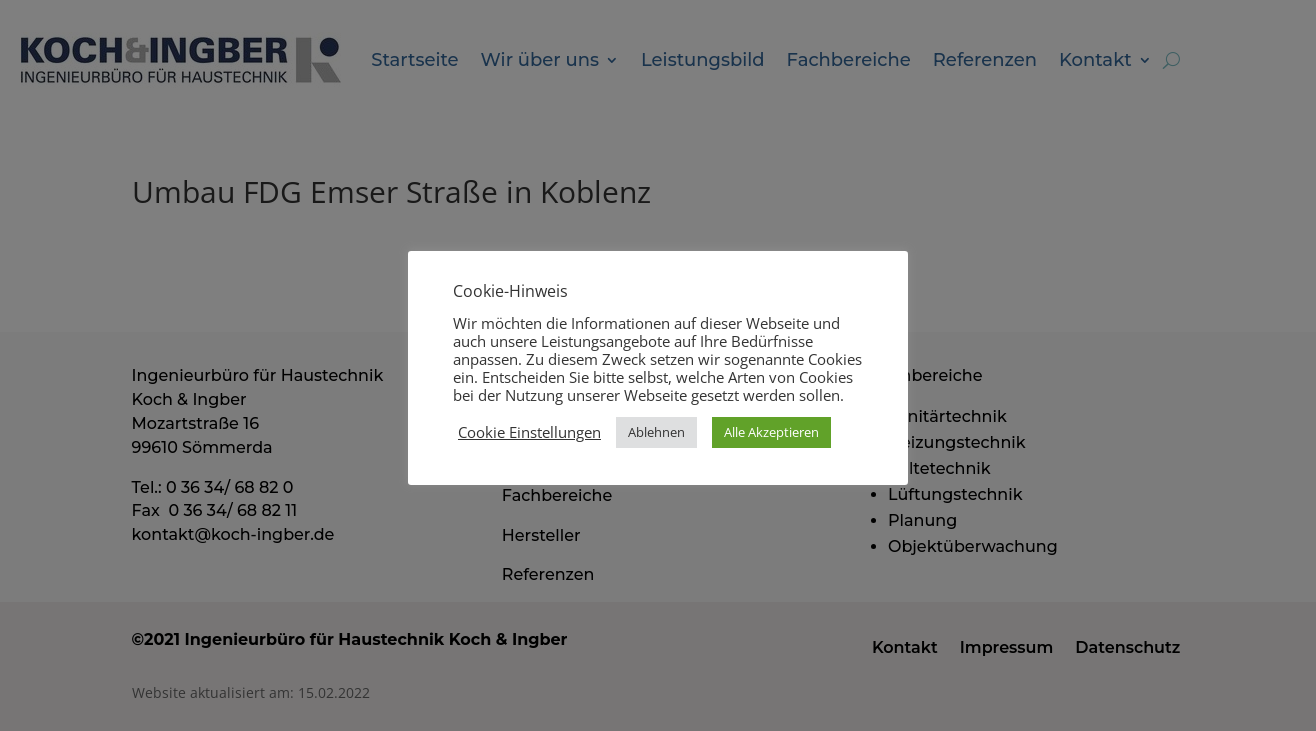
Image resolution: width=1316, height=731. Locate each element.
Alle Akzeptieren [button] (771, 432)
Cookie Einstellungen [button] (529, 432)
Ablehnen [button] (656, 432)
